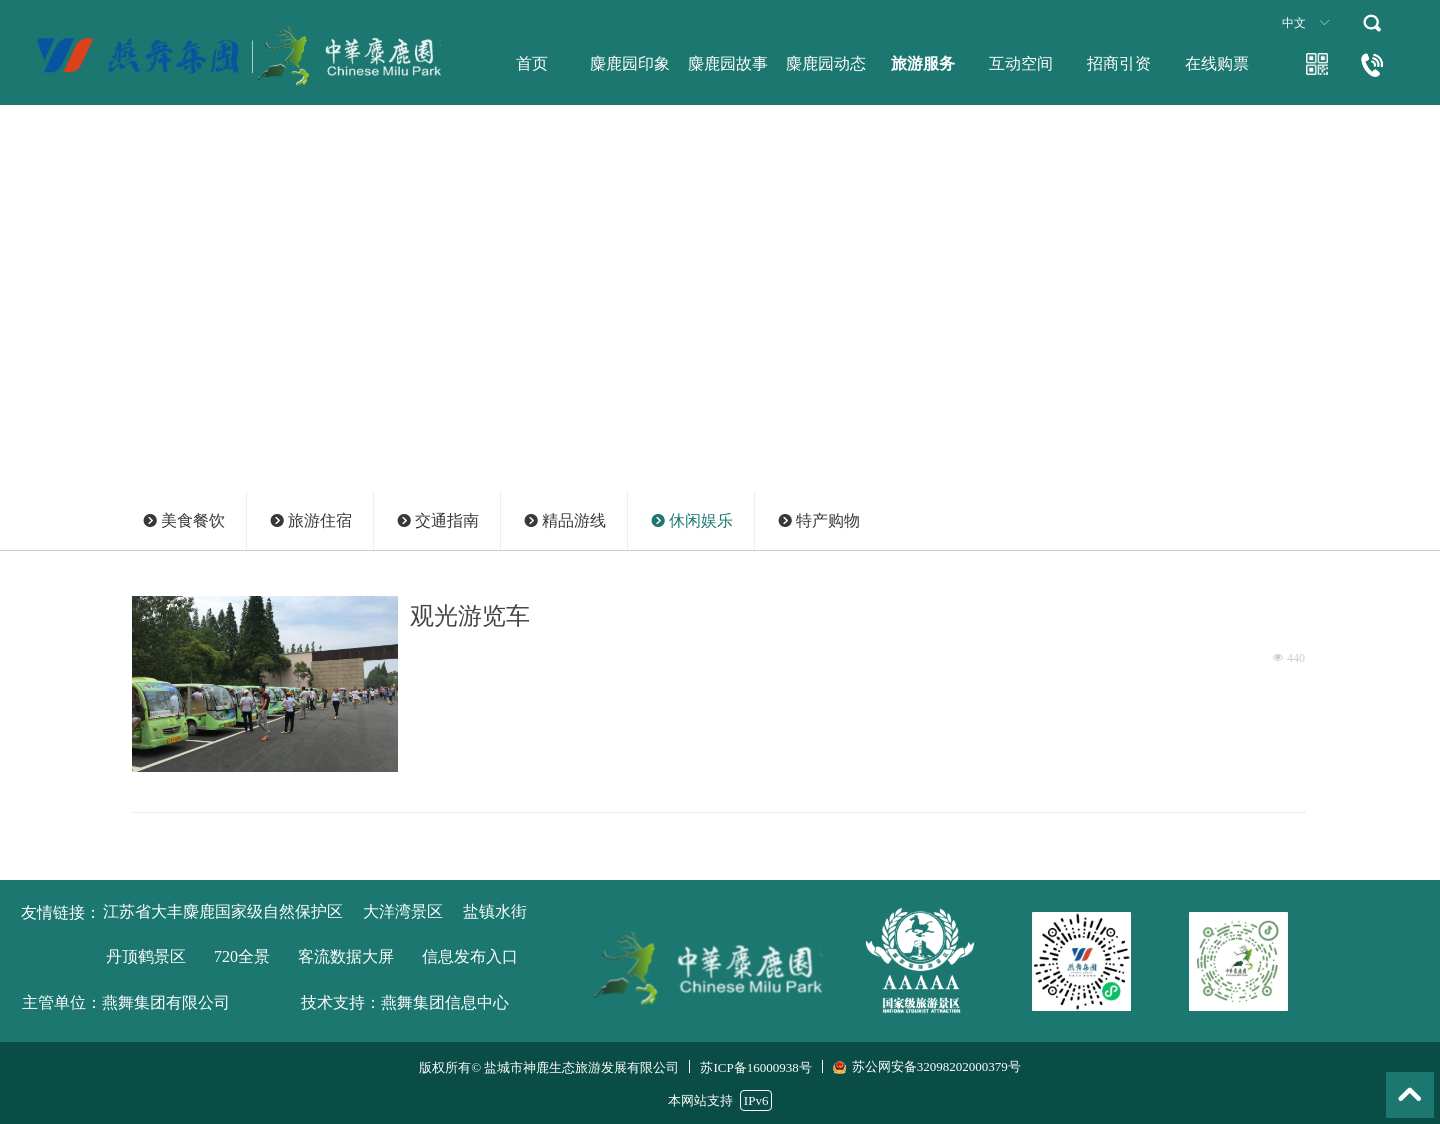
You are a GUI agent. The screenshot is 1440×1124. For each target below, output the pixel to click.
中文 (1294, 23)
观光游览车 (470, 616)
